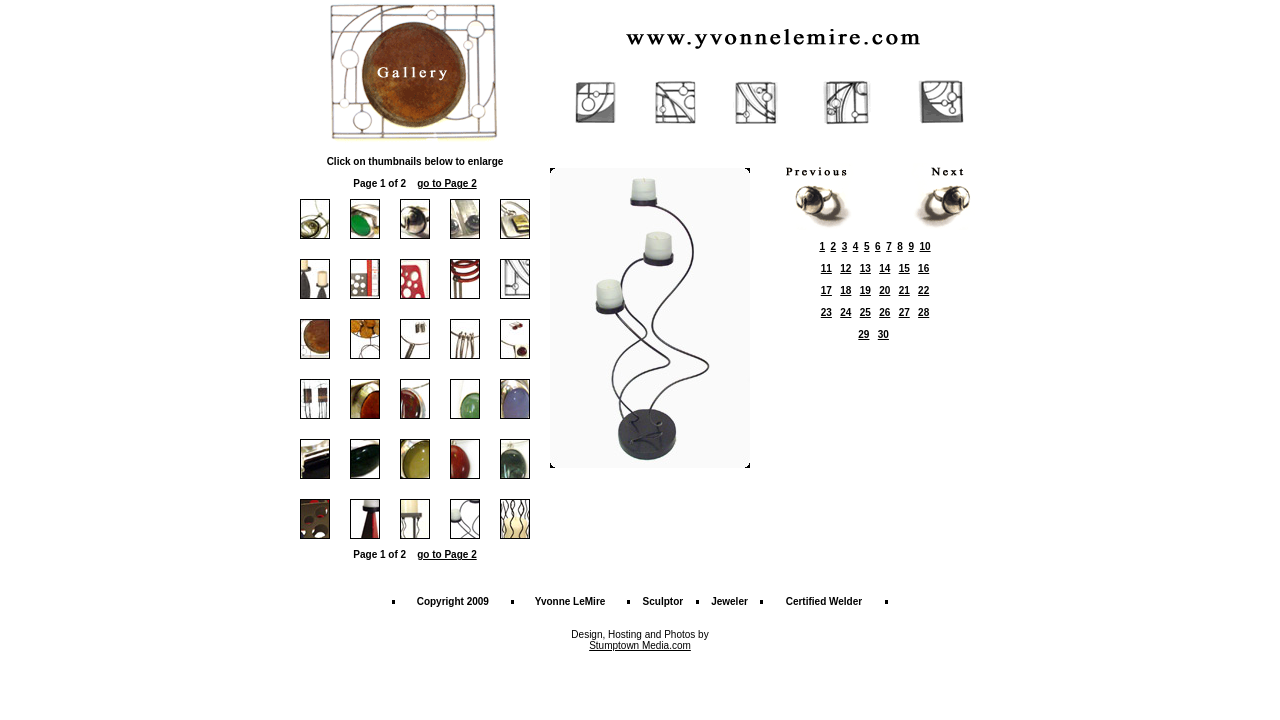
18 (845, 290)
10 (925, 246)
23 (826, 312)
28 (923, 312)
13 (865, 268)
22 (923, 290)
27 (904, 312)
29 (863, 334)
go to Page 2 (446, 183)
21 (904, 290)
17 (826, 290)
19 (865, 290)
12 (845, 268)
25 (865, 312)
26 (884, 312)
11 (826, 268)
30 (883, 334)
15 (904, 268)
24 (845, 312)
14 (884, 268)
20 (884, 290)
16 (923, 268)
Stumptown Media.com (640, 645)
